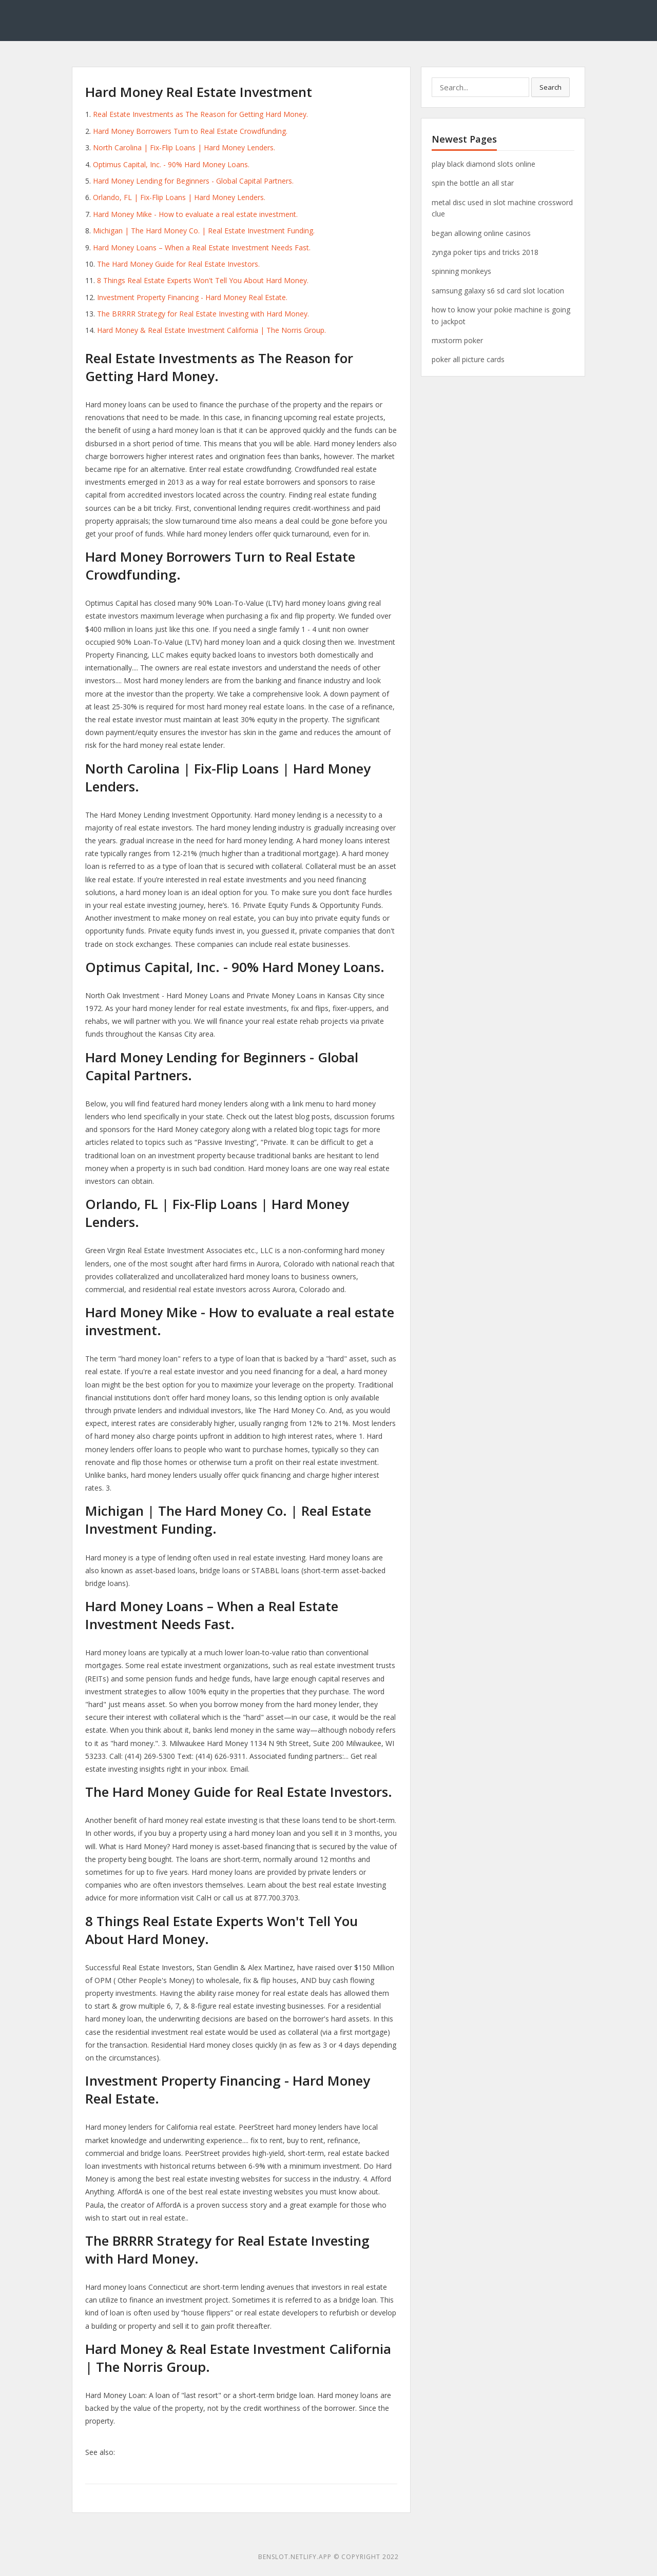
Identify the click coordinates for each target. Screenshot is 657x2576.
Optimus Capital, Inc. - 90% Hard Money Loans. (171, 164)
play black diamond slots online (483, 164)
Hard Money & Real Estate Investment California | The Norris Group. (211, 330)
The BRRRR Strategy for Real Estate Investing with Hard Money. (203, 314)
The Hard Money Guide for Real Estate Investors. (178, 264)
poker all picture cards (468, 359)
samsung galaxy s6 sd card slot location (498, 290)
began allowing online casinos (481, 233)
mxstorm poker (457, 340)
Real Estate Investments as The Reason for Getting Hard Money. (200, 114)
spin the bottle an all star (473, 183)
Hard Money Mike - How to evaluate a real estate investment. (195, 214)
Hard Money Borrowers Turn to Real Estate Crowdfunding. (190, 131)
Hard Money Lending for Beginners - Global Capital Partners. (193, 181)
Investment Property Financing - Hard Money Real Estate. (192, 297)
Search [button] (550, 87)
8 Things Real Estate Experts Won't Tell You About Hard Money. (202, 280)
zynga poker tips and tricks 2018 (485, 252)
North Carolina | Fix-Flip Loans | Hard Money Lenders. (184, 147)
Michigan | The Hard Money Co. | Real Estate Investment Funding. (204, 230)
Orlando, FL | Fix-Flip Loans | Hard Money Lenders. (179, 197)
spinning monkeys (461, 271)
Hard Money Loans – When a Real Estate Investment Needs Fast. (202, 247)
